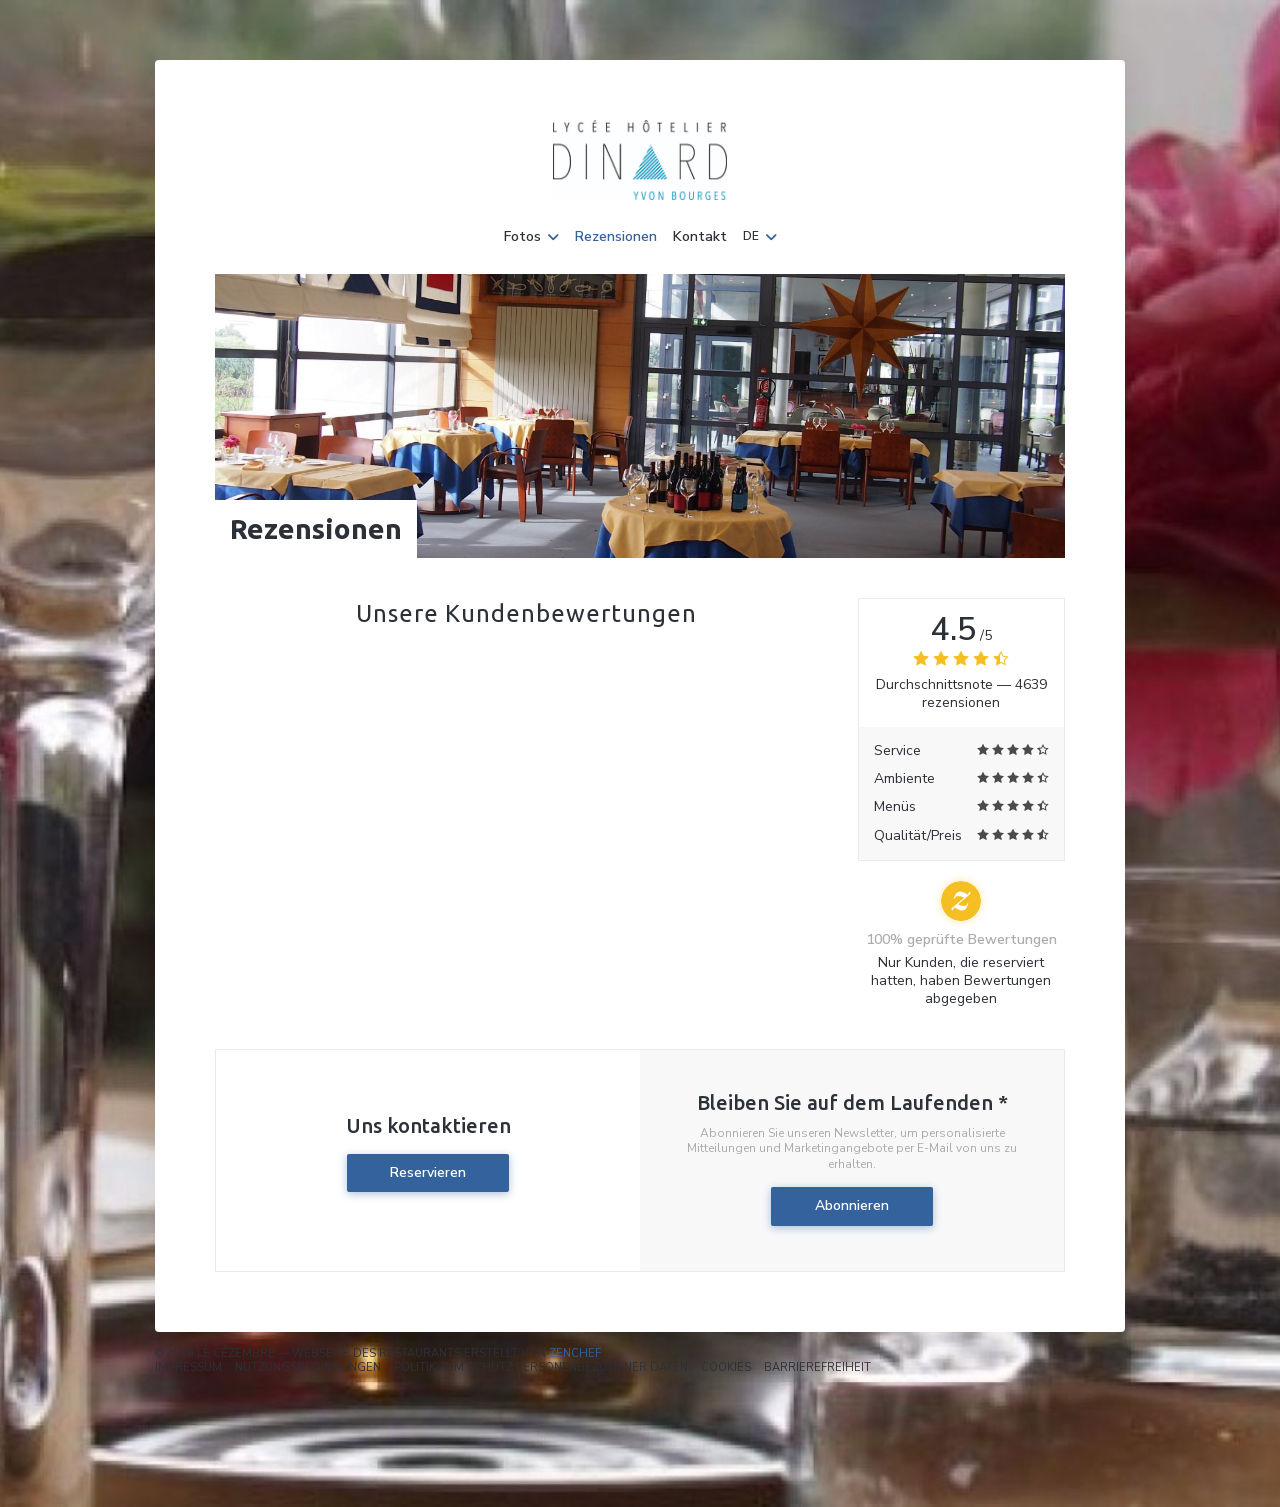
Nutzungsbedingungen (308, 1367)
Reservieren (428, 1172)
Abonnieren (852, 1205)
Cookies (726, 1367)
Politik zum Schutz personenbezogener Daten (541, 1367)
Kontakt (700, 237)
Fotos (531, 237)
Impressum (188, 1367)
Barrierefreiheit (817, 1367)
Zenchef (575, 1353)
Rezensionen (616, 237)
